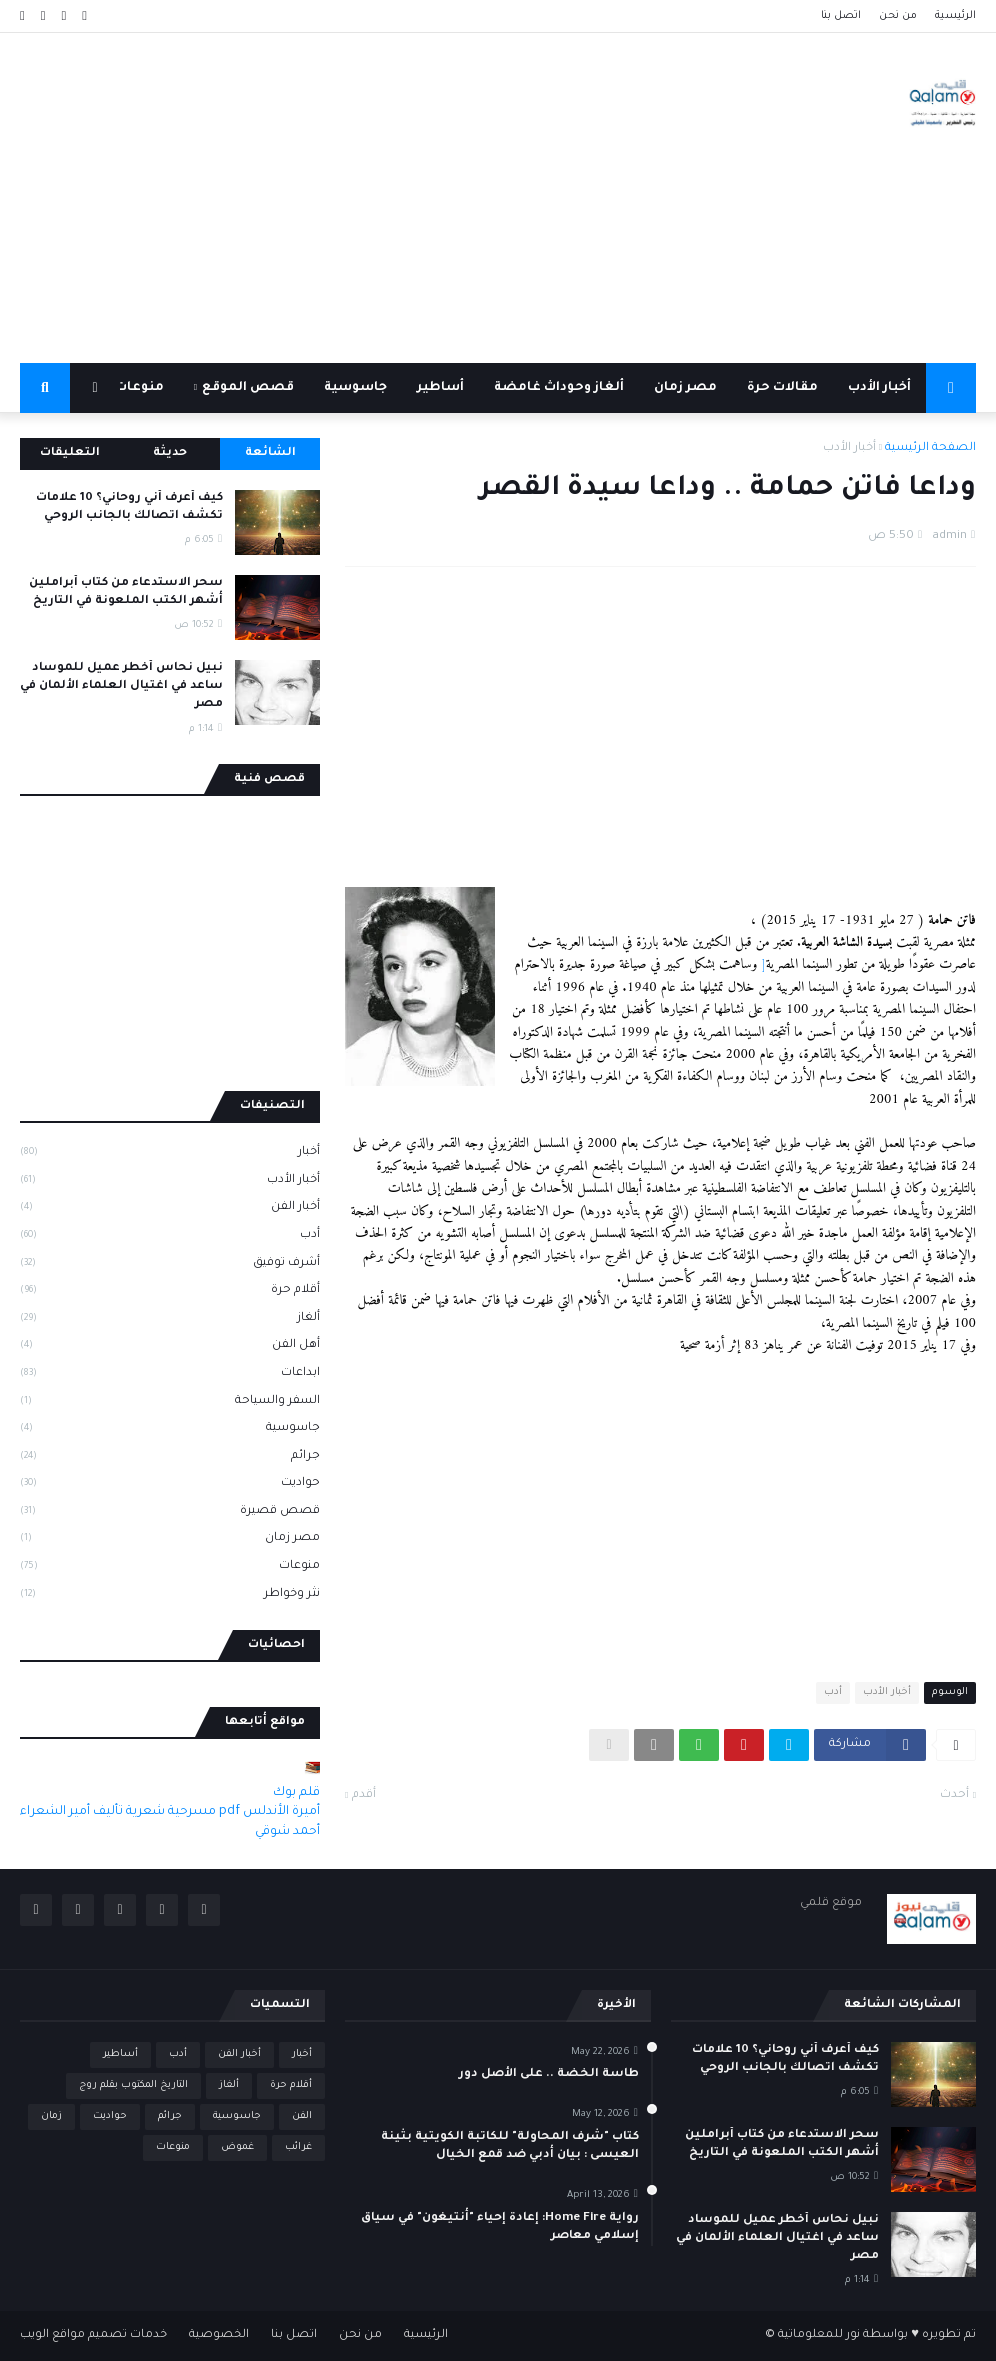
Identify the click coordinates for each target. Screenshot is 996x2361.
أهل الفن (170, 1347)
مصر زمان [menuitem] (685, 388)
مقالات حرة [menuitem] (782, 388)
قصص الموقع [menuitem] (248, 388)
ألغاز (170, 1320)
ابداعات (170, 1375)
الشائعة (270, 453)
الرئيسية (955, 16)
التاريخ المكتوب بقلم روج (133, 2085)
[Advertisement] (384, 198)
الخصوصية (219, 2335)
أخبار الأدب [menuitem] (879, 388)
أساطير (120, 2054)
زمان (51, 2116)
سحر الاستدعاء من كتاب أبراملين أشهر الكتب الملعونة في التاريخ (126, 592)
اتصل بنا (841, 16)
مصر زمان (170, 1540)
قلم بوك (296, 1793)
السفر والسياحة (170, 1403)
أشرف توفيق (170, 1265)
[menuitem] (951, 388)
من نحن (898, 16)
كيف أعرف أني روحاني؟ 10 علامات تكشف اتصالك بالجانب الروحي (129, 507)
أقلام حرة (170, 1292)
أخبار (170, 1154)
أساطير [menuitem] (440, 388)
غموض (237, 2147)
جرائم (170, 1458)
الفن (302, 2116)
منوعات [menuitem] (139, 388)
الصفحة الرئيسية (930, 448)
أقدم (364, 1795)
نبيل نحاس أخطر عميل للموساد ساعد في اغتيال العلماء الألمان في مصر (121, 686)
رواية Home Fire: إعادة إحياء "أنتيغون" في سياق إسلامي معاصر (500, 2227)
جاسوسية (170, 1430)
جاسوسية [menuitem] (355, 388)
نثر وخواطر (170, 1595)
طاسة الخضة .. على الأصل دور (549, 2074)
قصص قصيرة (170, 1513)
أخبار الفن (170, 1209)
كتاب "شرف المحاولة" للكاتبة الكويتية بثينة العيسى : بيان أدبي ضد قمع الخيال (510, 2146)
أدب (833, 1692)
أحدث (954, 1795)
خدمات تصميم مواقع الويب (93, 2335)
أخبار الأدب (849, 448)
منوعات (170, 1568)
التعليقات (70, 453)
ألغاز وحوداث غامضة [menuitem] (559, 388)
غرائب (298, 2147)
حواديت (170, 1485)
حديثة (170, 453)
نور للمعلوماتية (819, 2335)
